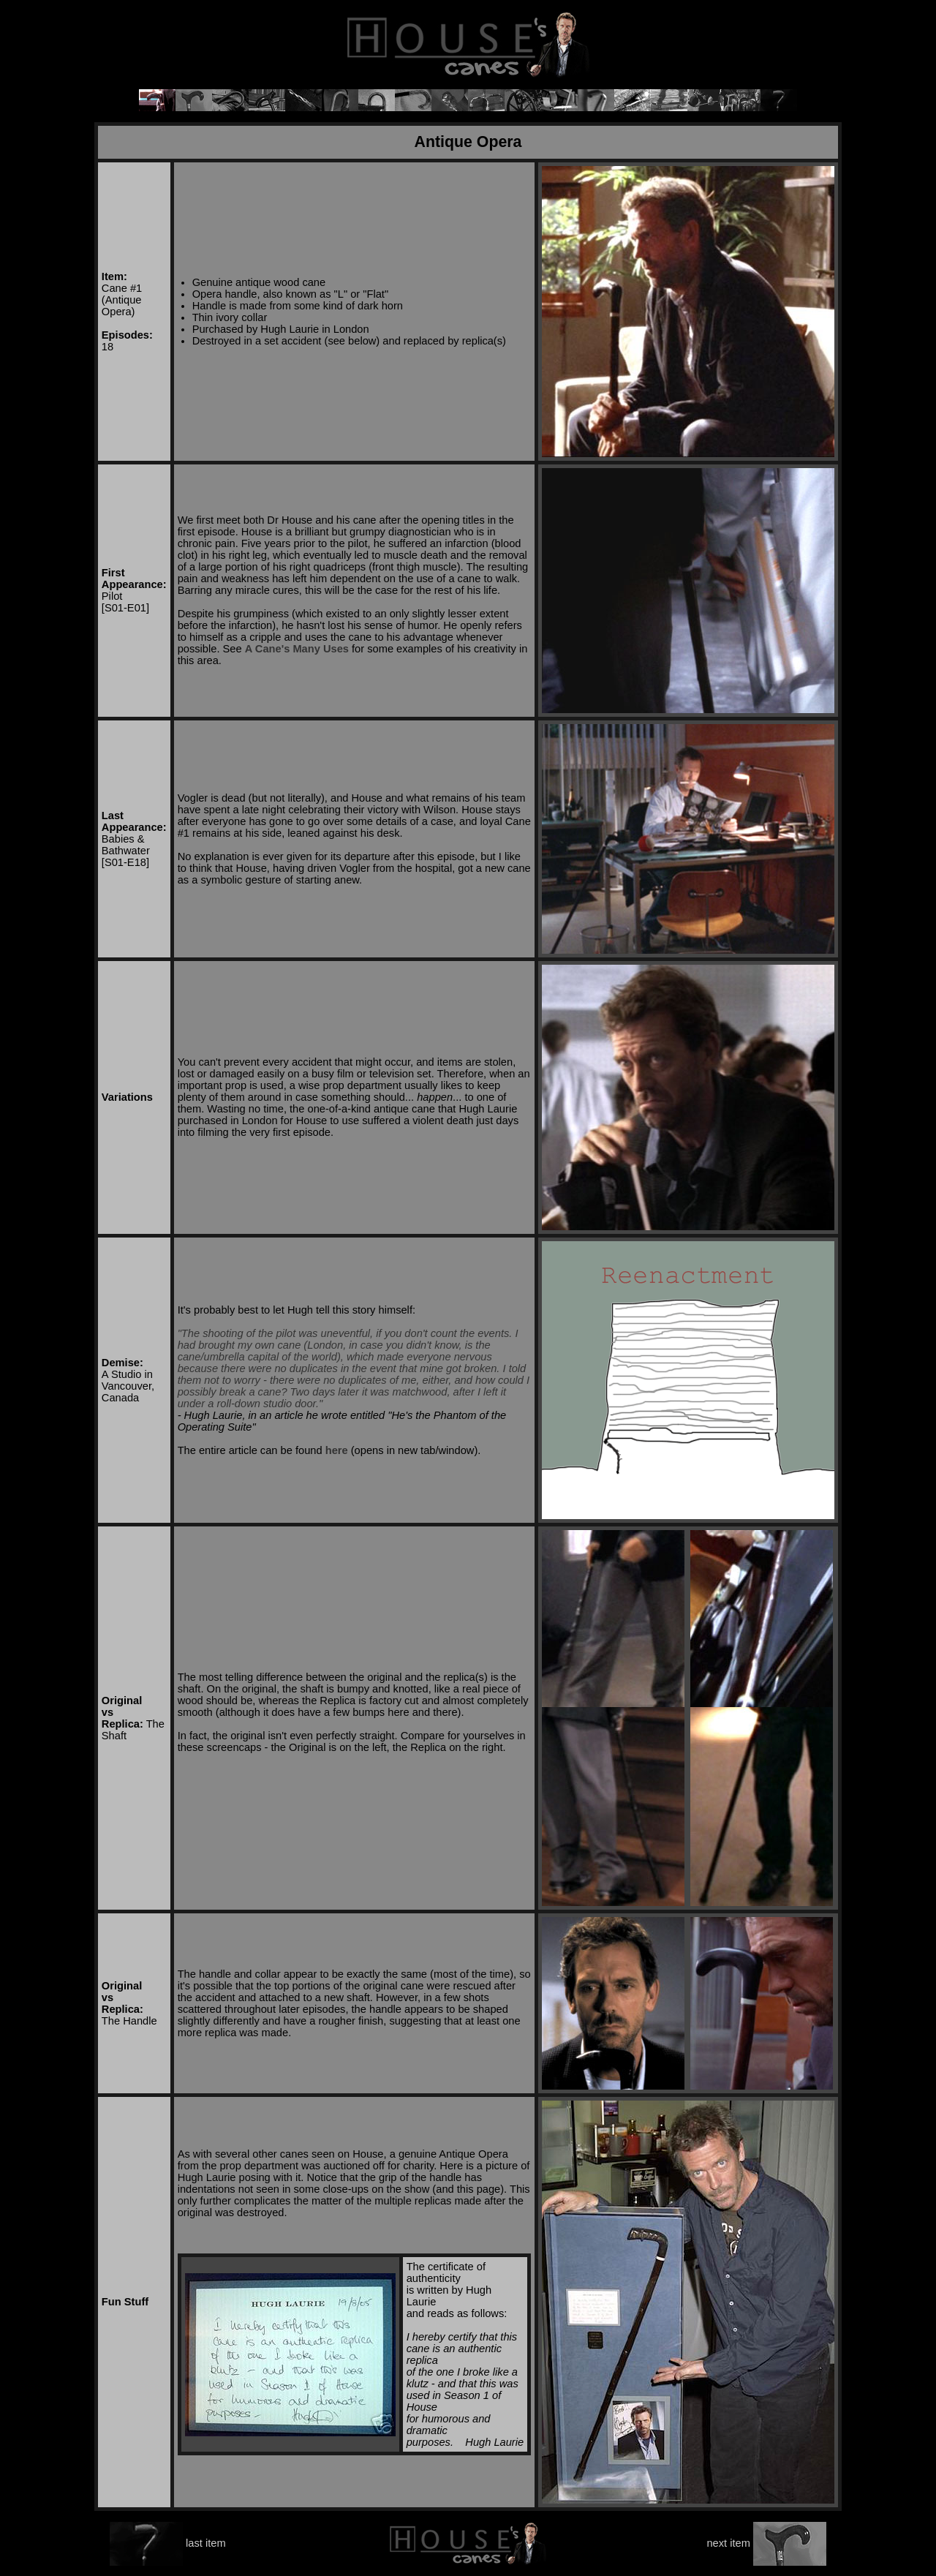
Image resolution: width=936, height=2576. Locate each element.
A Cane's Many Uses (297, 649)
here (336, 1450)
